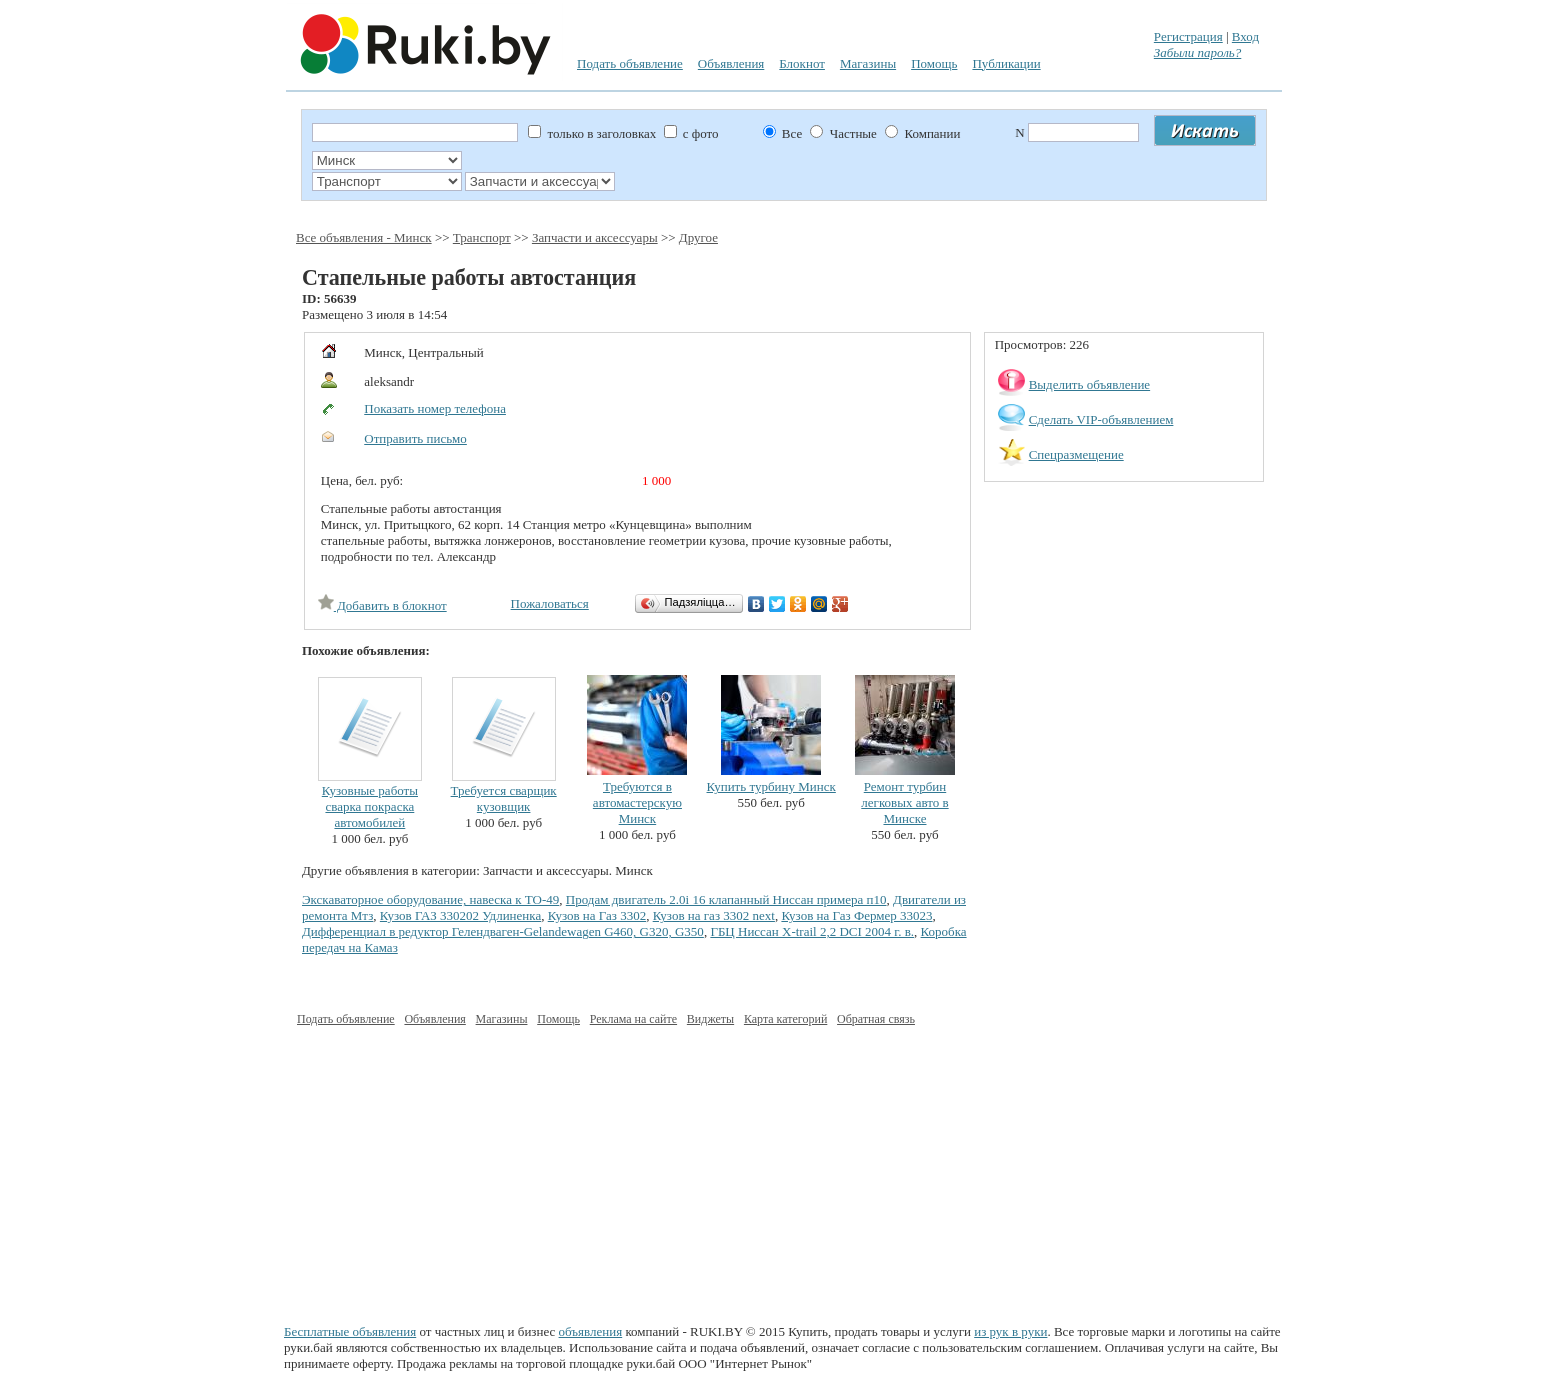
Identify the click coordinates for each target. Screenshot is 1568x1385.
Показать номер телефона (435, 408)
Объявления (731, 63)
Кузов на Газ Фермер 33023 (856, 915)
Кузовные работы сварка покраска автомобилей (370, 806)
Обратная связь (876, 1019)
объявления (591, 1331)
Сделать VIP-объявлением (1101, 419)
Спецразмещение (1076, 454)
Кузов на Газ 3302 (597, 915)
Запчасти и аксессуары (595, 237)
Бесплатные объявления (350, 1331)
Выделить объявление (1090, 384)
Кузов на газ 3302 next (714, 915)
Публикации (1006, 63)
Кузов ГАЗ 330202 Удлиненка (460, 915)
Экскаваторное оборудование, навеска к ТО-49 (430, 899)
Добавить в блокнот (382, 605)
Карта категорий (785, 1019)
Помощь (934, 63)
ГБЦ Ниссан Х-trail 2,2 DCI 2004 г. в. (812, 931)
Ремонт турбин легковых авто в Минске (904, 802)
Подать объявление (630, 63)
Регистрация (1188, 36)
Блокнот (802, 63)
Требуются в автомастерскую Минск (637, 802)
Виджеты (710, 1019)
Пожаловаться (550, 603)
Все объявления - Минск (364, 237)
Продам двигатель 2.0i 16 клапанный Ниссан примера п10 (726, 899)
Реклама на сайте (633, 1019)
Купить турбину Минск (771, 786)
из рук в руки (1010, 1331)
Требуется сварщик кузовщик (504, 798)
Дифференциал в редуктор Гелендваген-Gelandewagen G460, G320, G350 (503, 931)
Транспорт (482, 237)
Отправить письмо (415, 438)
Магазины (868, 63)
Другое (698, 237)
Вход (1245, 36)
